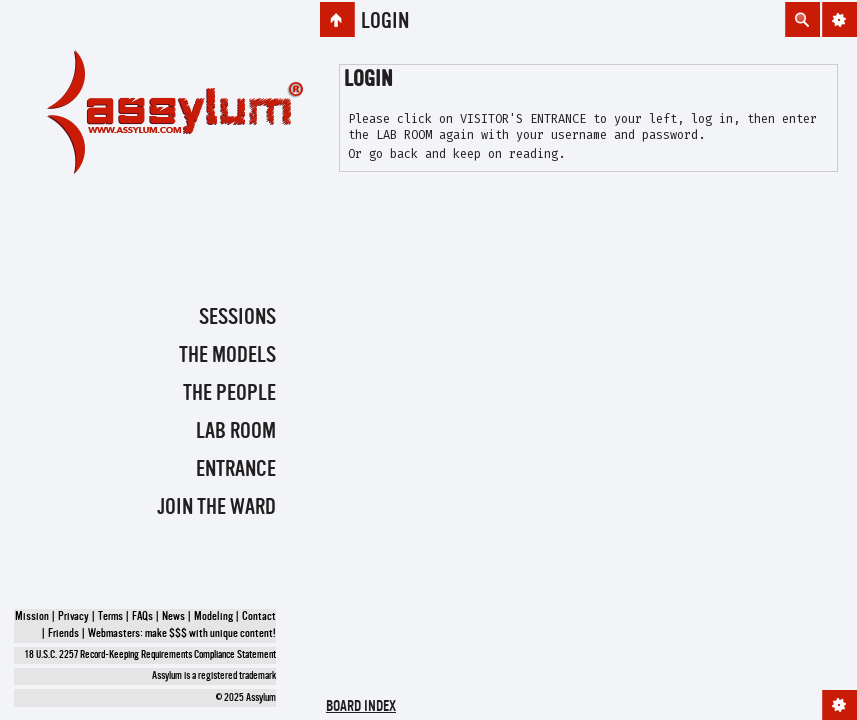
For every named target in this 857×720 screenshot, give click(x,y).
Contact (259, 617)
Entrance (236, 470)
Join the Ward (216, 508)
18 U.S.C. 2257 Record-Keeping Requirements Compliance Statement (150, 655)
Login (385, 22)
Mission (32, 617)
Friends (63, 634)
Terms (110, 617)
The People (229, 394)
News (173, 617)
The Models (227, 356)
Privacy (73, 617)
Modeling (213, 617)
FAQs (142, 617)
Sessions (237, 318)
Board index (361, 707)
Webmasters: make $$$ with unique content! (182, 634)
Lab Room (236, 432)
